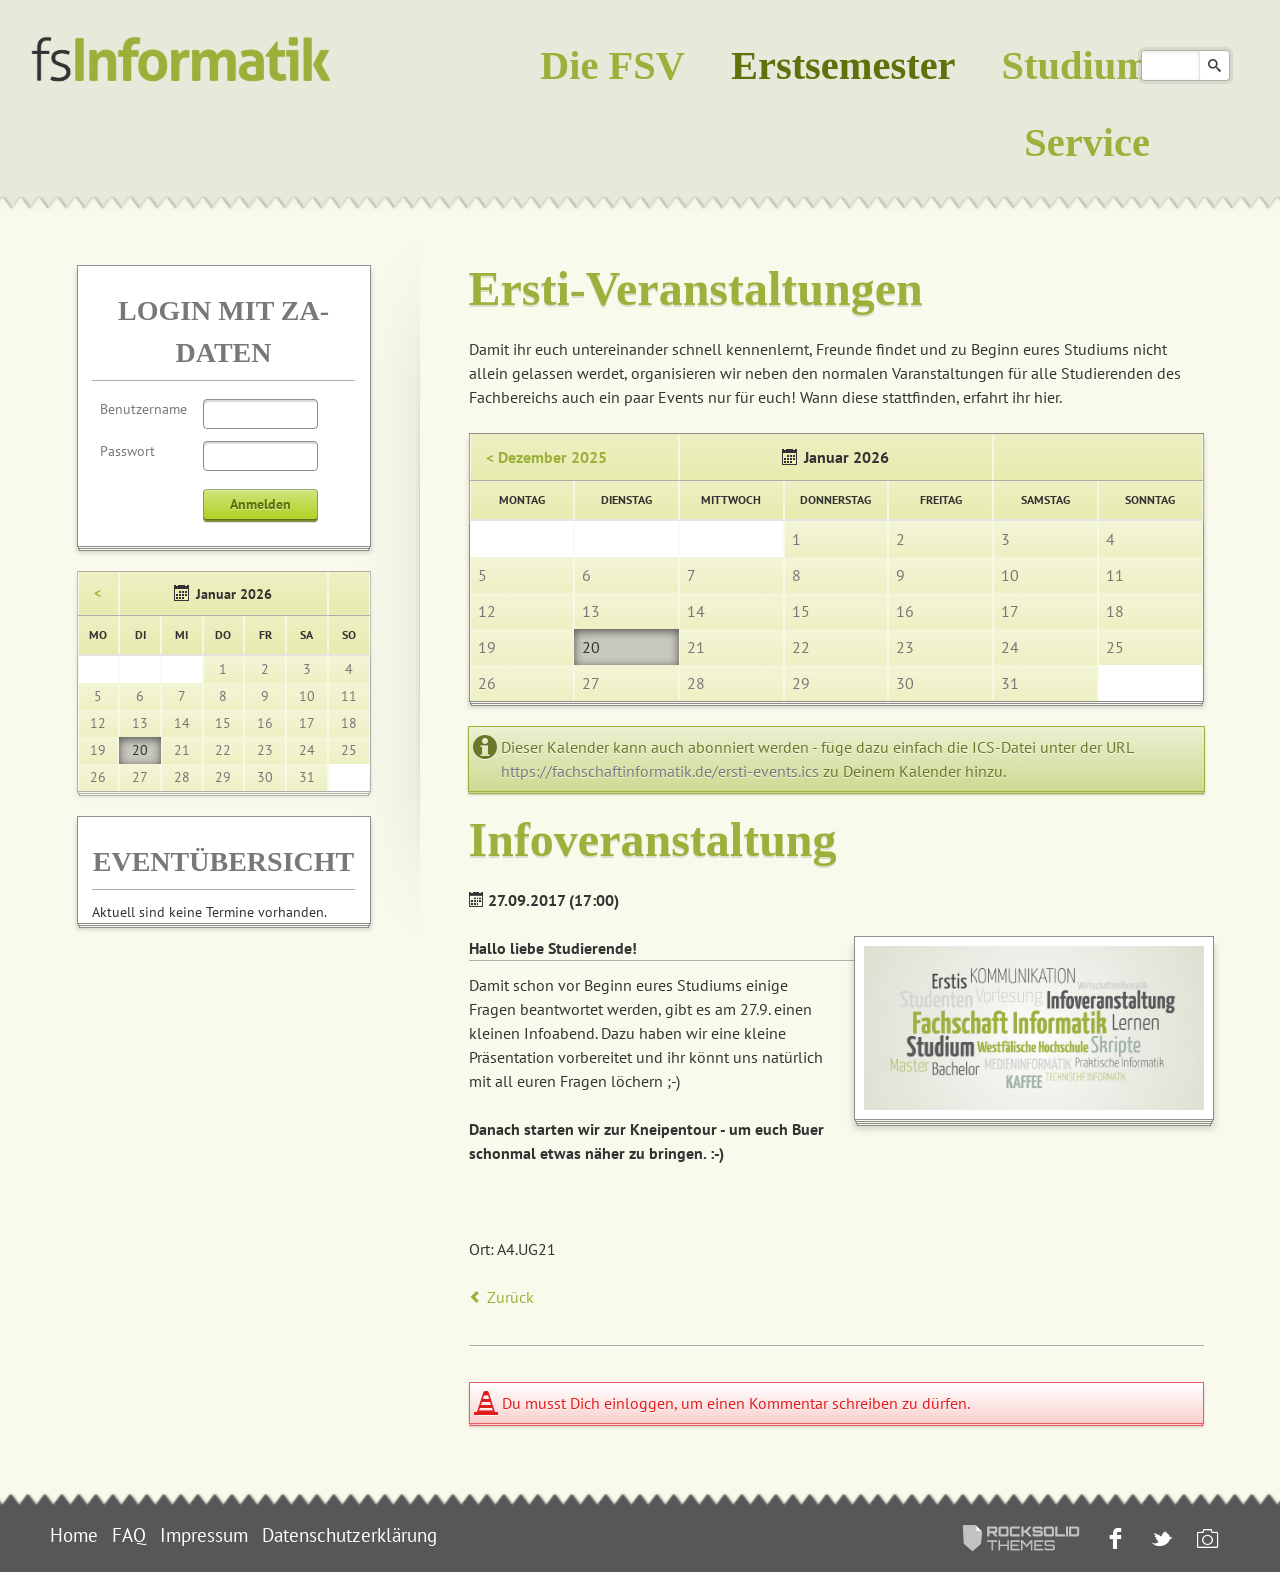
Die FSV (612, 65)
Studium (1076, 65)
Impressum (204, 1535)
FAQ (129, 1535)
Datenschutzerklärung (349, 1535)
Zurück (510, 1297)
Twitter (1159, 1540)
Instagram (1205, 1540)
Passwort (127, 451)
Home (74, 1535)
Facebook (1113, 1540)
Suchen (1214, 65)
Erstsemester (843, 65)
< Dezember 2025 (546, 457)
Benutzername (143, 409)
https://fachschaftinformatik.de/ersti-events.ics (660, 771)
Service (1087, 142)
